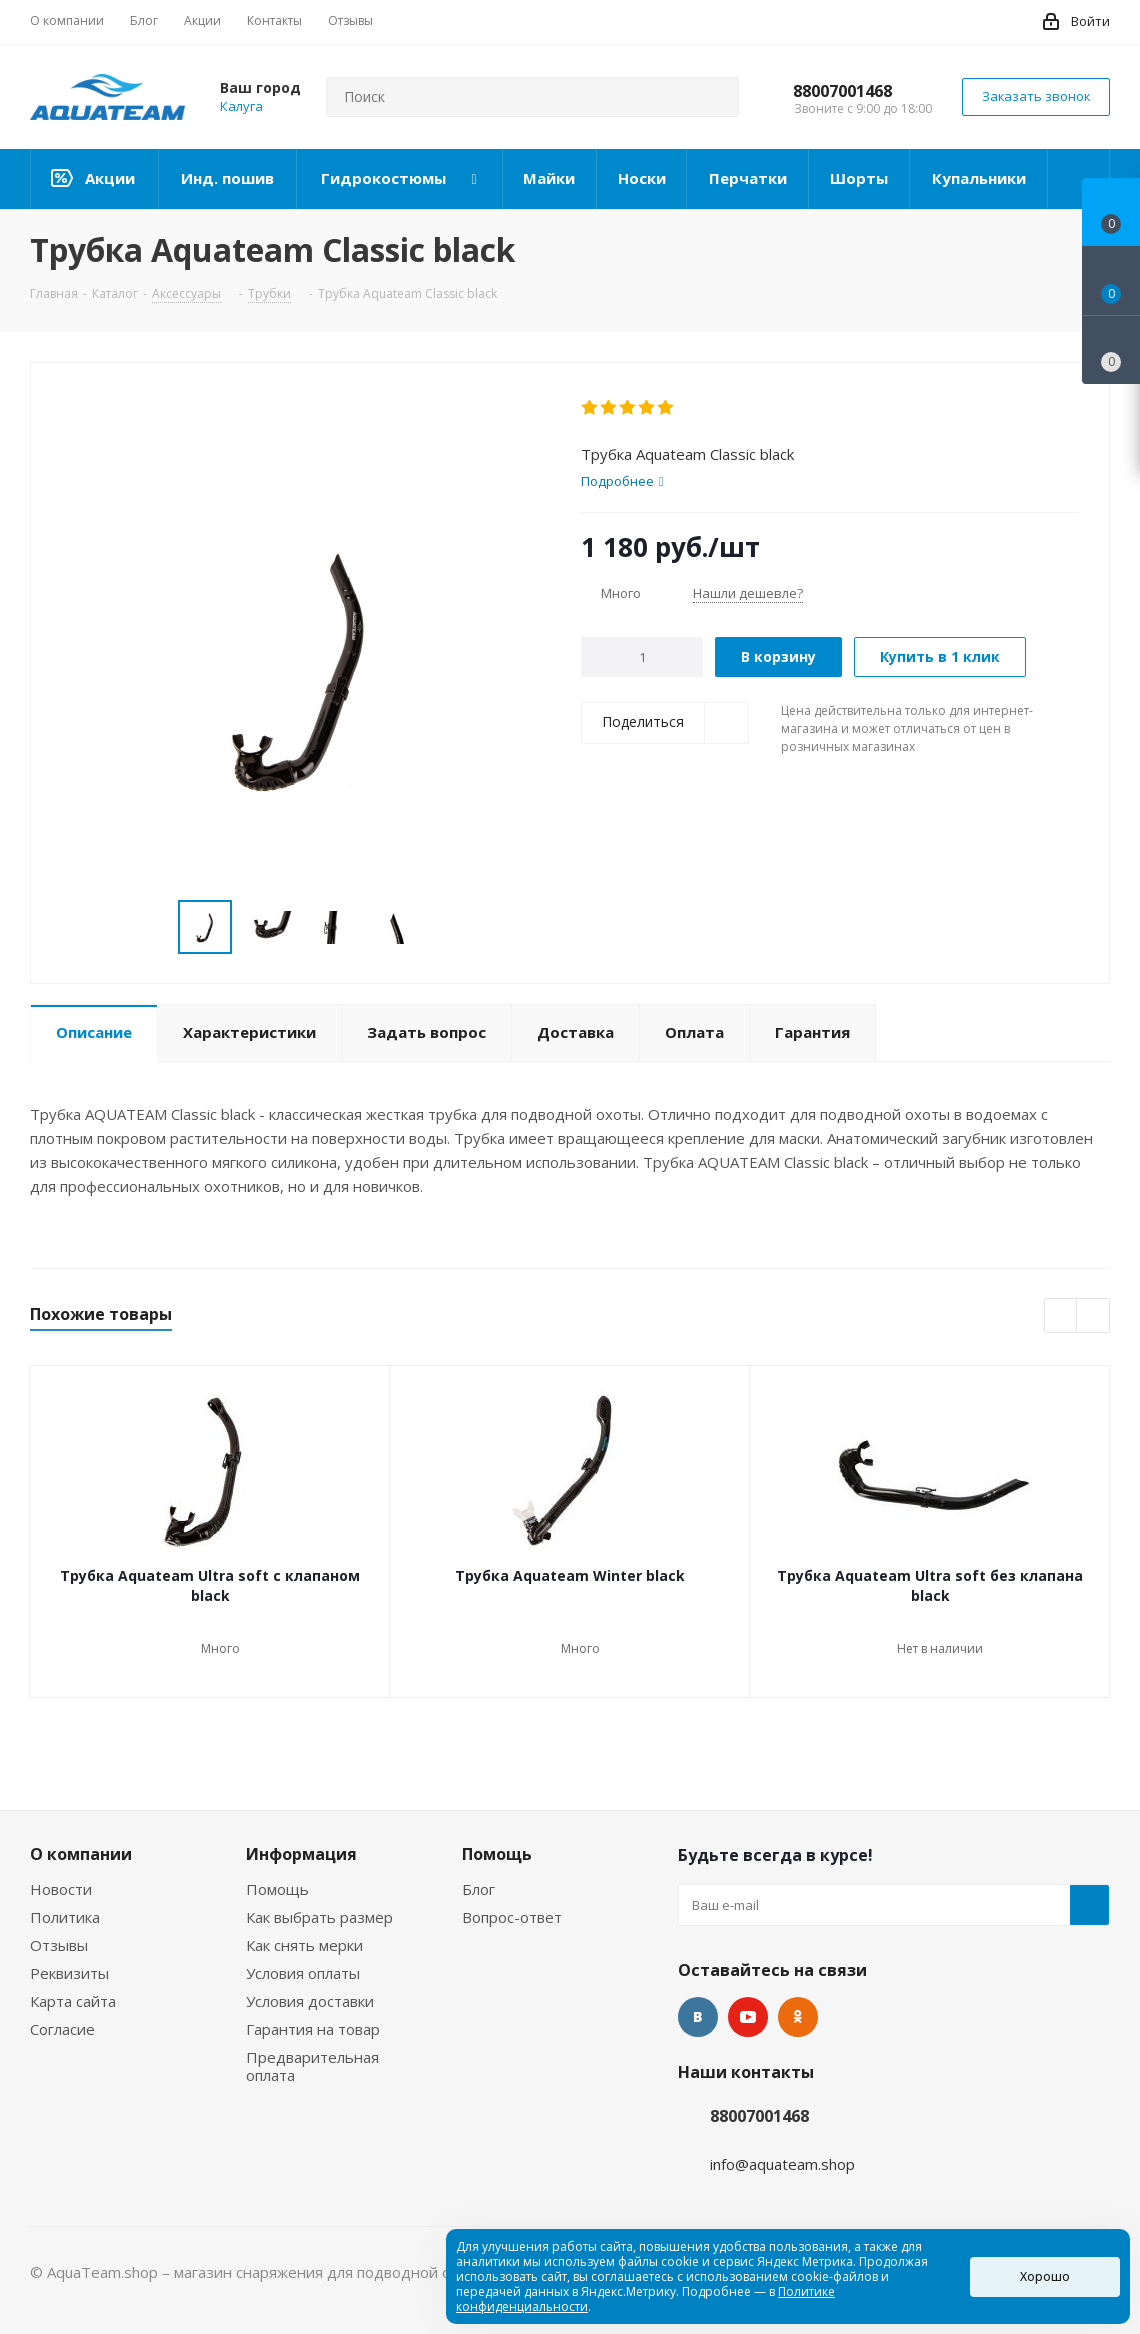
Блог (478, 1889)
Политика (65, 1917)
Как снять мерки (304, 1945)
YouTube (748, 2017)
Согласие (62, 2029)
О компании (81, 1854)
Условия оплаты (303, 1973)
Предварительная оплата (312, 2066)
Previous (1061, 1316)
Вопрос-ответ (512, 1917)
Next (1093, 1316)
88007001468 (842, 91)
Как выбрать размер (319, 1917)
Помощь (277, 1889)
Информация (301, 1854)
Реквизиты (69, 1973)
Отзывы (59, 1945)
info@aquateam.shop (782, 2164)
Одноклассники (798, 2017)
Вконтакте (698, 2017)
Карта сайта (73, 2001)
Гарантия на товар (313, 2029)
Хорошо (1045, 2276)
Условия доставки (310, 2001)
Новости (61, 1889)
